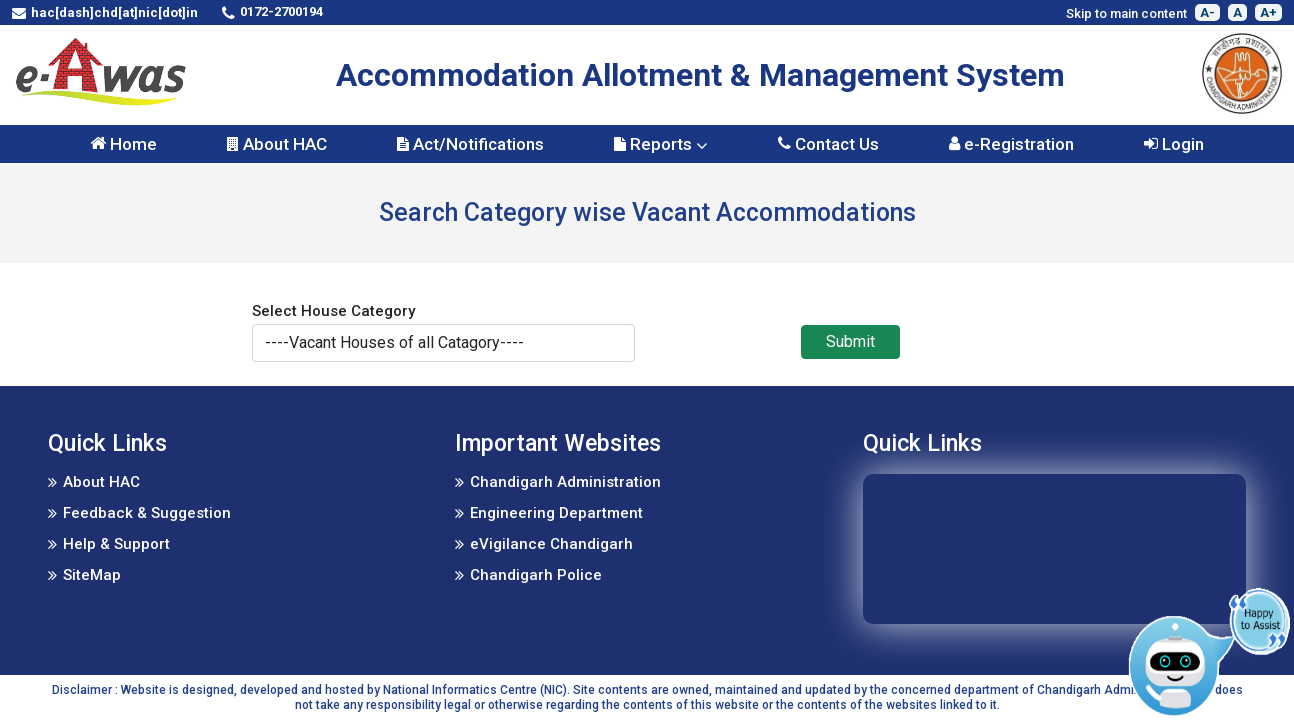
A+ (1268, 12)
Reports (661, 144)
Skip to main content (1126, 13)
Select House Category (333, 311)
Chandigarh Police (536, 575)
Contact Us (828, 144)
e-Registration (1011, 144)
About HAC (277, 144)
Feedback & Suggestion (147, 513)
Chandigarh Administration (565, 482)
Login (1174, 144)
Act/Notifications (470, 144)
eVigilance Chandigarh (551, 544)
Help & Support (116, 544)
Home (123, 144)
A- (1207, 12)
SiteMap (92, 575)
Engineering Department (556, 513)
